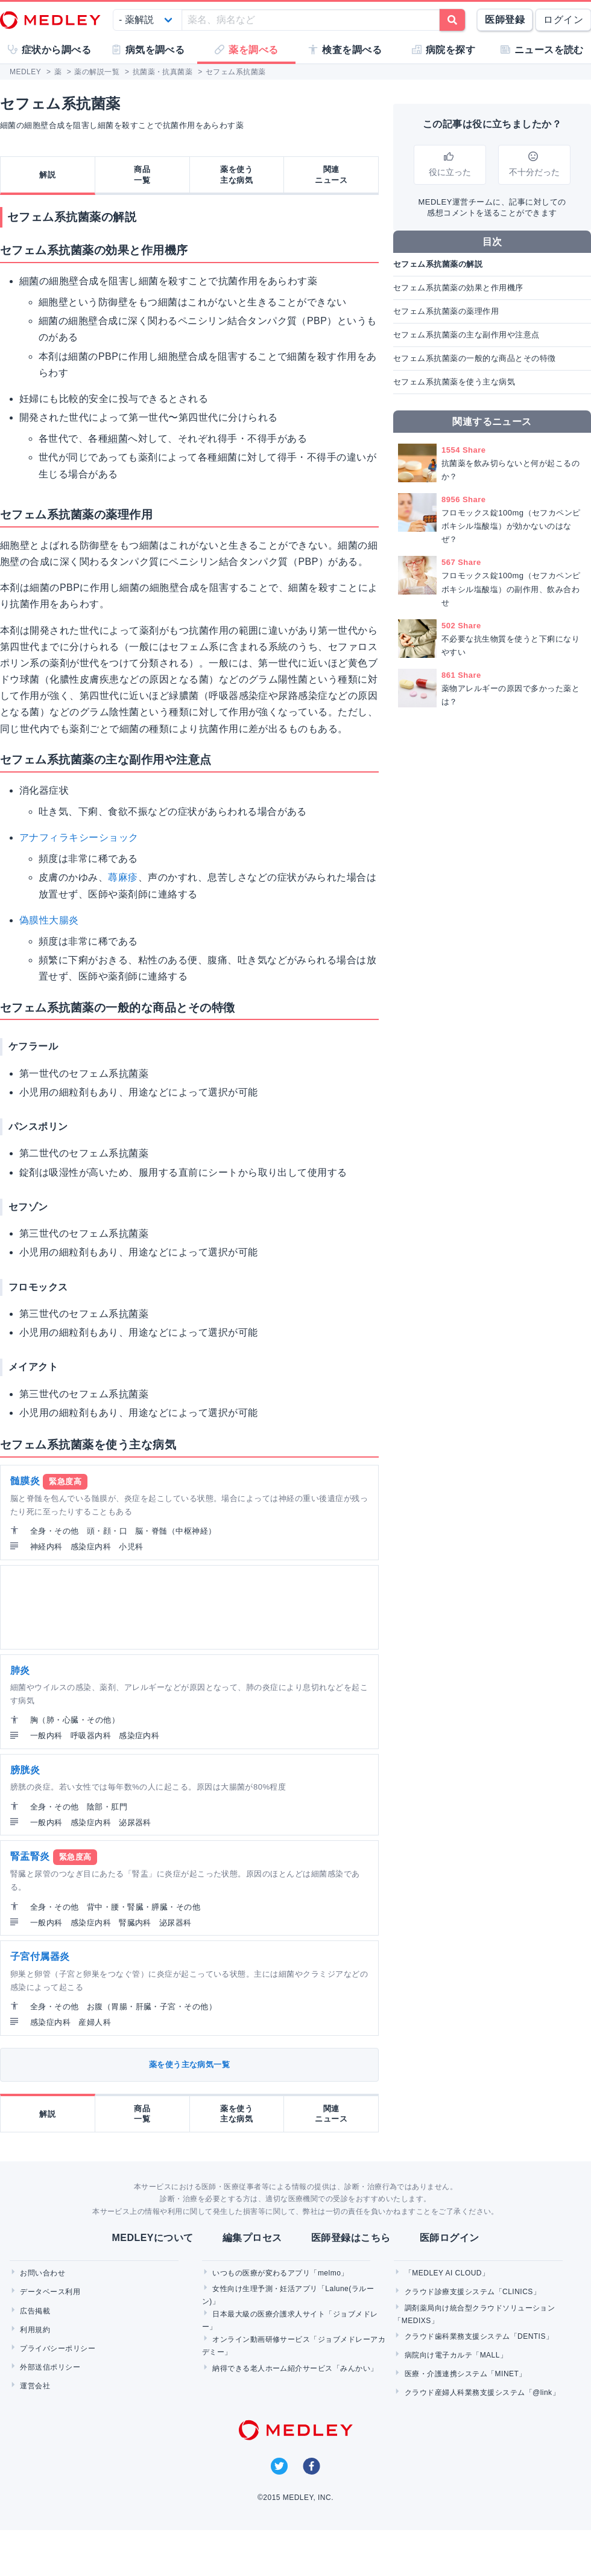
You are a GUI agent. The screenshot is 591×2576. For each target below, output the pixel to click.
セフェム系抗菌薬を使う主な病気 (454, 381)
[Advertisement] (144, 1607)
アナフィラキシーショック (79, 837)
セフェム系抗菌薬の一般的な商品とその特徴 (474, 358)
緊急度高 (65, 1481)
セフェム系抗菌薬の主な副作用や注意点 (466, 334)
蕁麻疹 (122, 877)
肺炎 (20, 1670)
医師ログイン (449, 2238)
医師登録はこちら (351, 2238)
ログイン (563, 19)
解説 (47, 174)
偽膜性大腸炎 (49, 920)
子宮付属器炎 (40, 1956)
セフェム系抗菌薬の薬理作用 (446, 311)
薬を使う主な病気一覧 (189, 2064)
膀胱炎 (25, 1770)
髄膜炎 (25, 1481)
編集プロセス (252, 2238)
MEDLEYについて (152, 2238)
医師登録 (505, 19)
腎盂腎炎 (30, 1856)
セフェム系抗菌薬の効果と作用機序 (458, 287)
